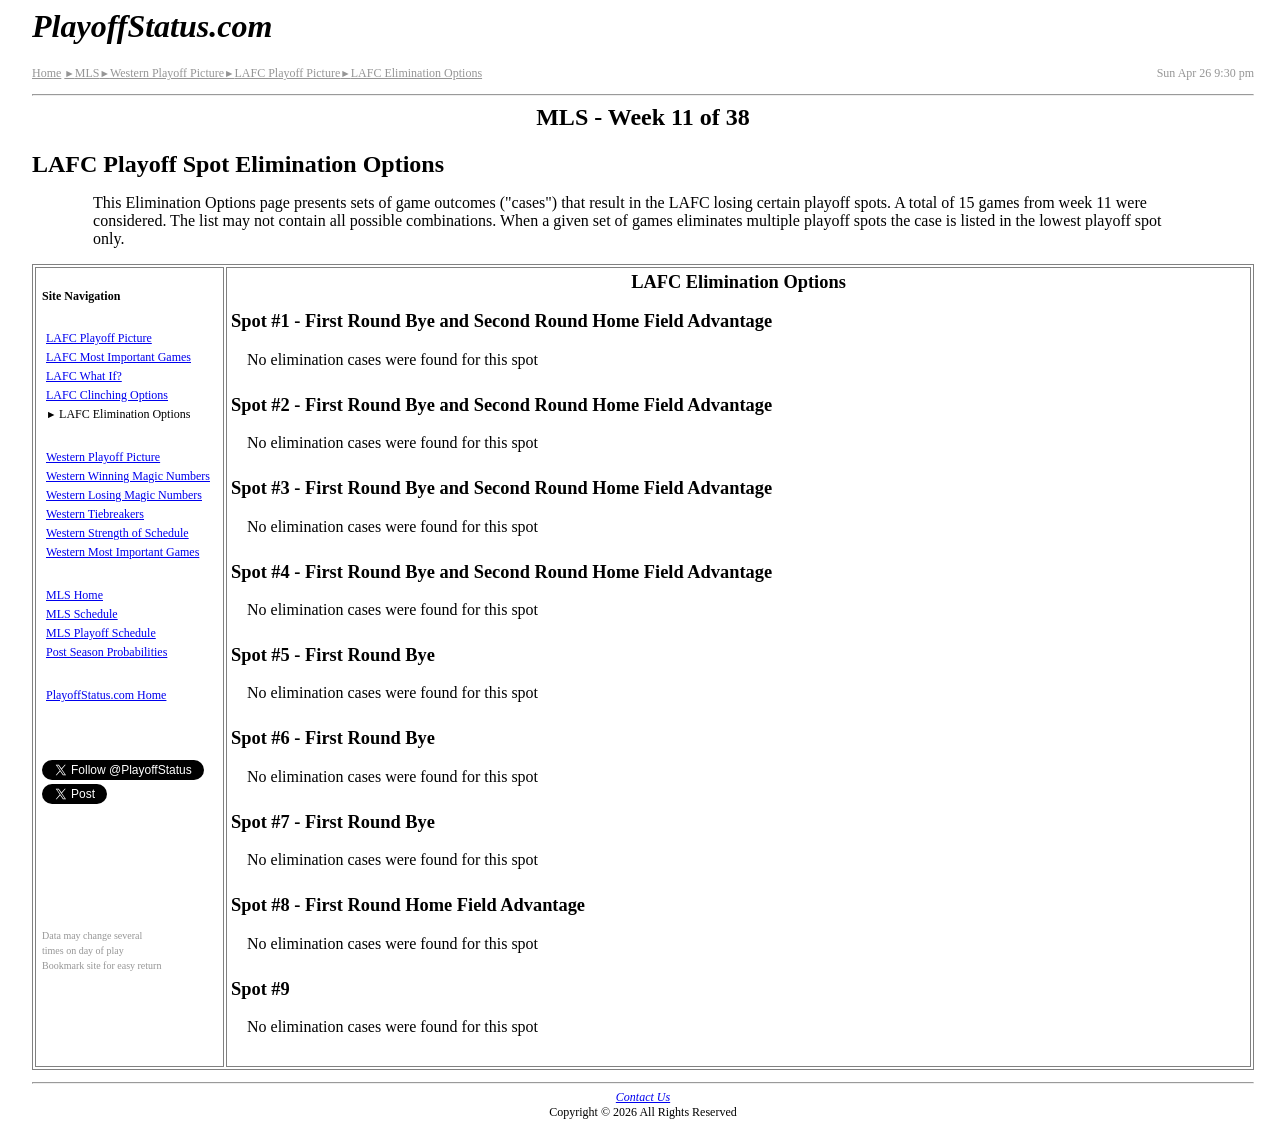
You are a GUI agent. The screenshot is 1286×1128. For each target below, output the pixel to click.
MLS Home (74, 595)
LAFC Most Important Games (118, 357)
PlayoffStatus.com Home (106, 695)
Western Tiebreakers (95, 514)
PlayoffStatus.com (152, 26)
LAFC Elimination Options (411, 73)
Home (46, 73)
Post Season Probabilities (106, 652)
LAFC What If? (84, 376)
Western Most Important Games (122, 552)
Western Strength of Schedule (117, 533)
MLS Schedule (82, 614)
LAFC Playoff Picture (282, 73)
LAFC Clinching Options (107, 395)
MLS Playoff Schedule (101, 633)
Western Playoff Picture (161, 73)
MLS (81, 73)
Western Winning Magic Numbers (128, 476)
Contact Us (643, 1097)
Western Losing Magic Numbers (124, 495)
